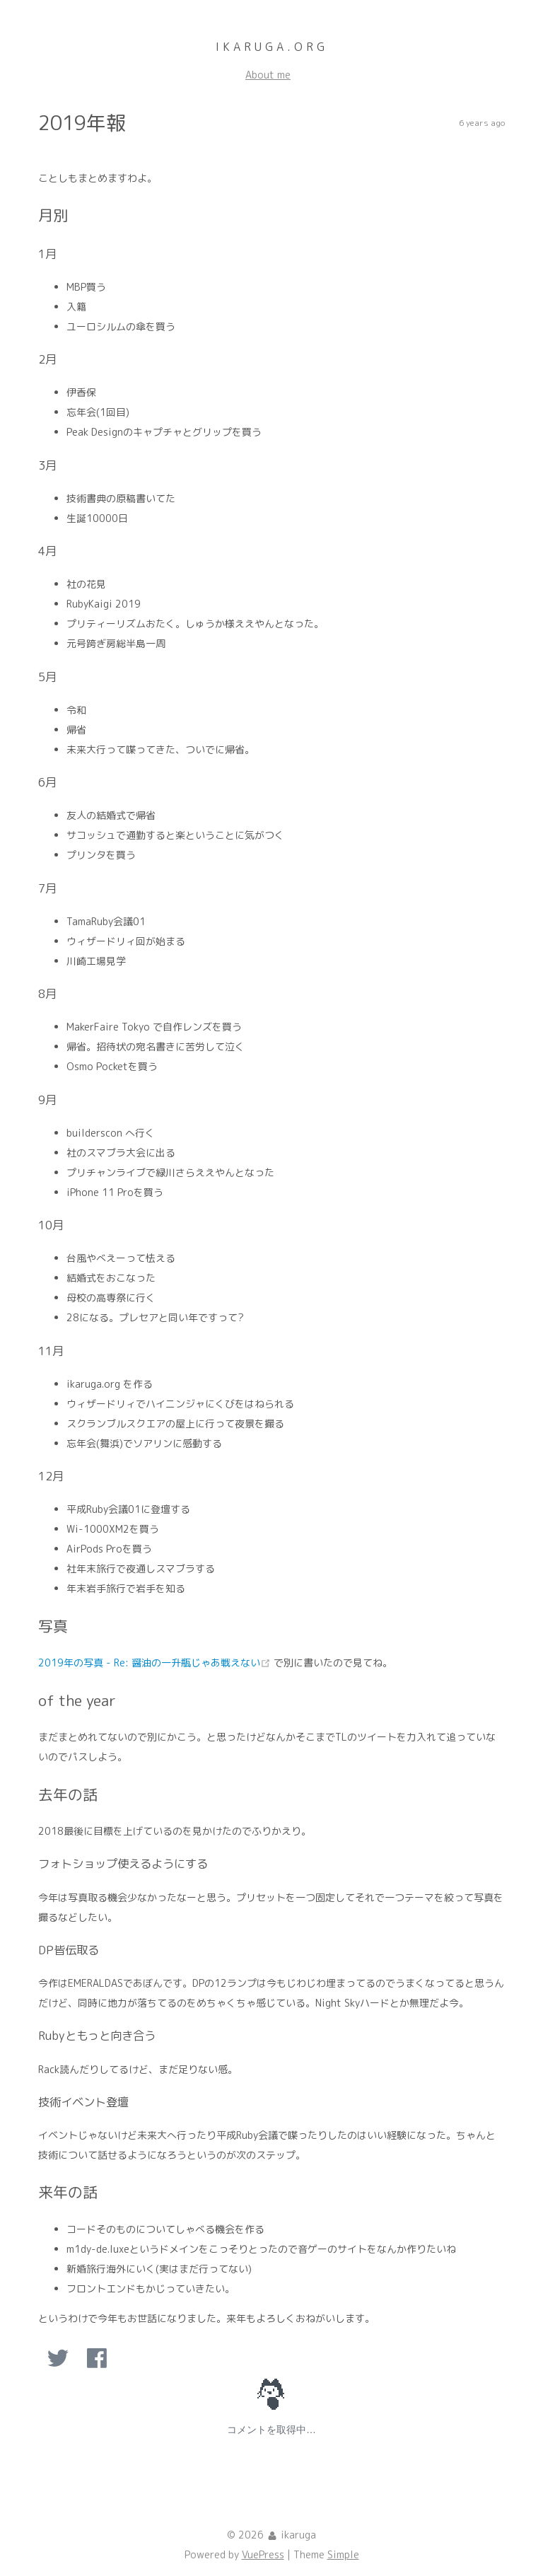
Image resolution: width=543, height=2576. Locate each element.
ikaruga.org (272, 46)
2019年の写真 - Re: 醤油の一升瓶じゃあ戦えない (156, 1662)
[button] (58, 2358)
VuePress (263, 2555)
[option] (58, 2358)
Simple (343, 2555)
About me (268, 74)
